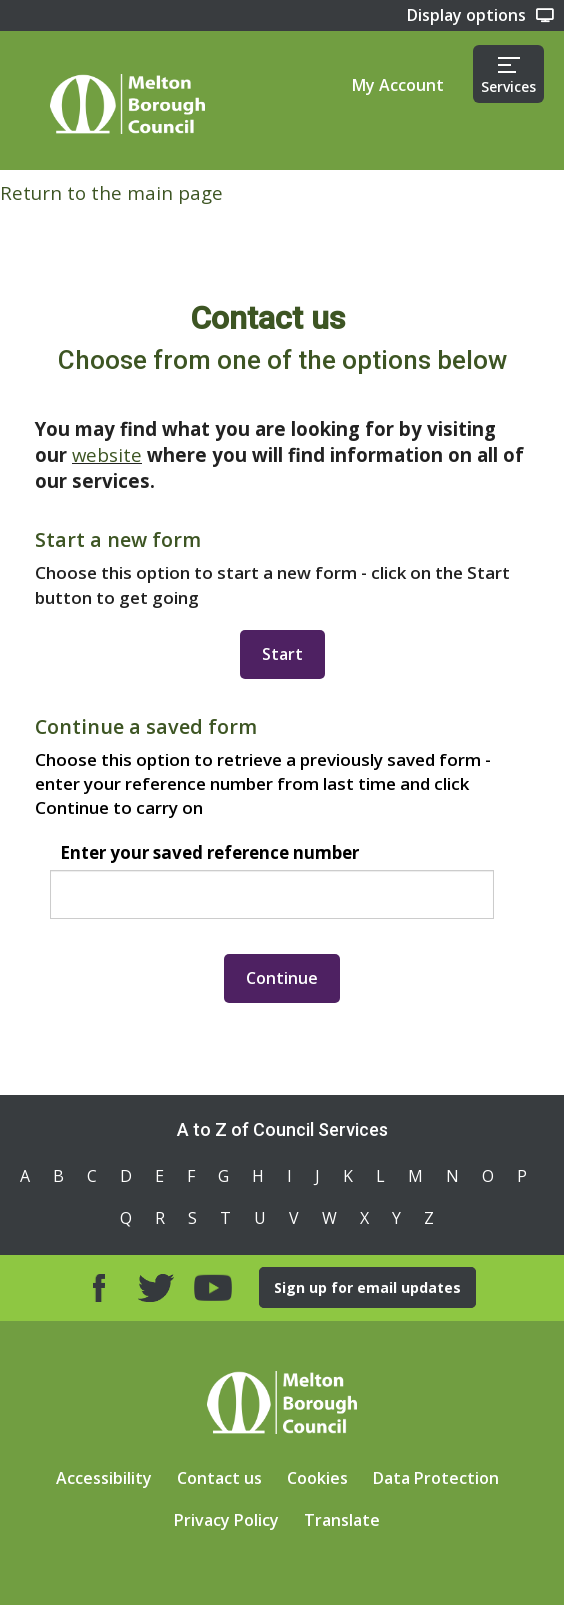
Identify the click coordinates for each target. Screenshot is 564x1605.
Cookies (317, 1478)
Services (508, 76)
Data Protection (436, 1478)
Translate (342, 1520)
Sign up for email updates (367, 1287)
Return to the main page (111, 192)
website (107, 454)
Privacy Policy (226, 1520)
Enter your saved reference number (209, 852)
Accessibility (104, 1478)
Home (127, 104)
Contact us (219, 1478)
